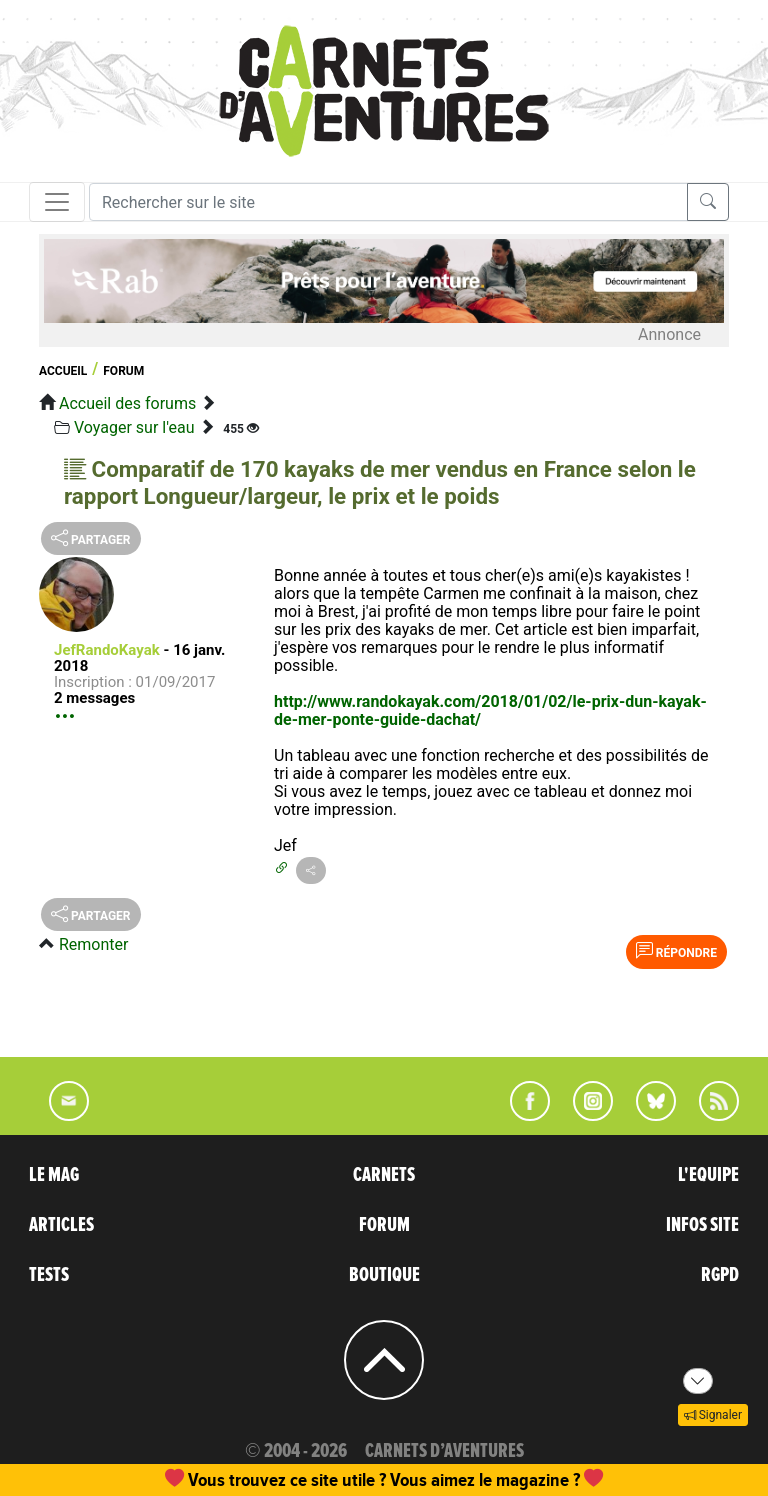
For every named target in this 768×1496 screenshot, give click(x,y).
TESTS (49, 1275)
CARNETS (384, 1175)
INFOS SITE (702, 1225)
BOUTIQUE (384, 1275)
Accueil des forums (127, 403)
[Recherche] (388, 202)
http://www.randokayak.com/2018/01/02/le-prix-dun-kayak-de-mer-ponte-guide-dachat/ (490, 710)
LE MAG (54, 1175)
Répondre (676, 951)
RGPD (720, 1275)
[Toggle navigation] (57, 202)
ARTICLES (61, 1225)
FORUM (384, 1225)
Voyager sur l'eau (134, 427)
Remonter (93, 944)
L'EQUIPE (708, 1175)
